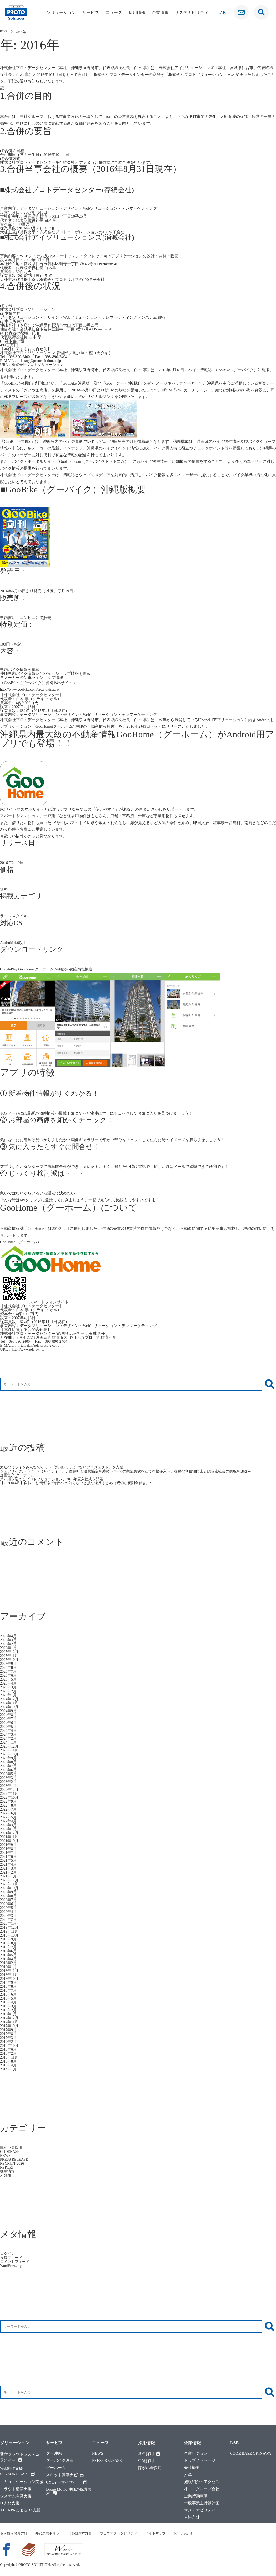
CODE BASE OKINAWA (250, 2454)
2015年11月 (9, 2057)
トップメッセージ (200, 2461)
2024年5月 (9, 1726)
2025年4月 (9, 1683)
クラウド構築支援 (16, 2489)
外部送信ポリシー (52, 2533)
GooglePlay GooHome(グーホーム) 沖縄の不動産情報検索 (49, 969)
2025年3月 (9, 1687)
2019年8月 (9, 1943)
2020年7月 (9, 1900)
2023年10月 (10, 1754)
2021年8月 (9, 1848)
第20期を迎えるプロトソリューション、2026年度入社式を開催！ (57, 1479)
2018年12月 (10, 1971)
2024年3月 (9, 1734)
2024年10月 (10, 1707)
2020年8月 (9, 1896)
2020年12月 (10, 1880)
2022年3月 (9, 1825)
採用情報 (137, 12)
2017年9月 (9, 2030)
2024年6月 (9, 1722)
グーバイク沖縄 (60, 2461)
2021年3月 (9, 1868)
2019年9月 (9, 1939)
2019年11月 (9, 1931)
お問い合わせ (195, 2533)
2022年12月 (10, 1789)
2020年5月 (9, 1908)
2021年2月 (9, 1872)
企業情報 (160, 12)
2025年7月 (9, 1671)
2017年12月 (10, 2018)
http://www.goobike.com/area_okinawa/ (31, 689)
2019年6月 (9, 1951)
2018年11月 (9, 1974)
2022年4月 (9, 1821)
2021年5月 (9, 1860)
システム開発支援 (16, 2496)
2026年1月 (9, 1648)
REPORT (7, 2167)
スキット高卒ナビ (65, 2475)
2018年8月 (9, 1986)
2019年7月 (9, 1947)
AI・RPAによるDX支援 (20, 2510)
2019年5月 (9, 1955)
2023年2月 (9, 1782)
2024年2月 (9, 1738)
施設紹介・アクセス (201, 2482)
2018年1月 (9, 2014)
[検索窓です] (261, 12)
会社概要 (192, 2468)
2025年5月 (9, 1679)
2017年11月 (9, 2022)
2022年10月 (10, 1797)
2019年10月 (10, 1935)
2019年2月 (9, 1963)
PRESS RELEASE (15, 2159)
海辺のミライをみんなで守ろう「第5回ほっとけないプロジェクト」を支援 (66, 1467)
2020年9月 (9, 1892)
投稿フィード (12, 2257)
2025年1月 (9, 1695)
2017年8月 (9, 2034)
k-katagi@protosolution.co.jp (41, 361)
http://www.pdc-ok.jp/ (29, 1349)
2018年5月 (9, 1998)
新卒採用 (149, 2454)
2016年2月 (9, 2053)
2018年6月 (9, 1994)
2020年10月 (10, 1888)
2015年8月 (9, 2061)
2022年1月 (9, 1829)
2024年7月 (9, 1719)
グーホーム (56, 2468)
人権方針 (192, 2517)
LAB (234, 2443)
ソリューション (61, 12)
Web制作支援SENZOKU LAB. (17, 2471)
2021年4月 (9, 1864)
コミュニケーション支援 (21, 2482)
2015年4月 (9, 2065)
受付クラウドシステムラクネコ (19, 2457)
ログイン (8, 2254)
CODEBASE (10, 2151)
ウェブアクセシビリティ (126, 2533)
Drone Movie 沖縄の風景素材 (69, 2492)
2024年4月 (9, 1730)
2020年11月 (9, 1884)
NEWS (5, 2155)
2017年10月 (10, 2026)
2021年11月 (9, 1837)
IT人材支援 (9, 2503)
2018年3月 (9, 2006)
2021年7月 (9, 1852)
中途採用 (146, 2461)
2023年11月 (9, 1750)
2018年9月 (9, 1982)
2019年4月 (9, 1959)
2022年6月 (9, 1813)
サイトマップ (165, 2533)
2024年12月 (10, 1699)
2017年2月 (9, 2041)
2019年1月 (9, 1967)
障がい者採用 (12, 2147)
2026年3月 (9, 1640)
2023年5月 (9, 1774)
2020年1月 (9, 1923)
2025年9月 (9, 1663)
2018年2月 (9, 2010)
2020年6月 (9, 1904)
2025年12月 (10, 1652)
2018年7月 (9, 1990)
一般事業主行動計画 (201, 2503)
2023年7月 (9, 1766)
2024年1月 (9, 1742)
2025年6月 (9, 1675)
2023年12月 (10, 1746)
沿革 (188, 2475)
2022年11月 (9, 1793)
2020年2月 (9, 1919)
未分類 (6, 2175)
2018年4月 (9, 2002)
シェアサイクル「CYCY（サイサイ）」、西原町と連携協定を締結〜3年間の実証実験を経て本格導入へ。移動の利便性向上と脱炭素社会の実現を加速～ (134, 1471)
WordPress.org (11, 2265)
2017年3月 (9, 2037)
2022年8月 (9, 1805)
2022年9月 (9, 1801)
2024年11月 (9, 1703)
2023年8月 (9, 1762)
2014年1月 (9, 2069)
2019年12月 (10, 1927)
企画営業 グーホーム (18, 1475)
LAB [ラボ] (221, 12)
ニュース (113, 12)
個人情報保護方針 (14, 2533)
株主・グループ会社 (201, 2489)
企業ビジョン (196, 2454)
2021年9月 (9, 1845)
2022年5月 (9, 1817)
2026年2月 (9, 1644)
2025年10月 (10, 1659)
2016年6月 (9, 2049)
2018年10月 (10, 1978)
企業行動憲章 (196, 2496)
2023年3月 (9, 1778)
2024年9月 (9, 1711)
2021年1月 (9, 1876)
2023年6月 (9, 1770)
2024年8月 (9, 1715)
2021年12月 (10, 1833)
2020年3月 (9, 1915)
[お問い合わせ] (241, 12)
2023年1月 (9, 1785)
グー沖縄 (54, 2454)
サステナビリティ (191, 12)
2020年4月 (9, 1911)
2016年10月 (10, 2045)
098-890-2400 (20, 357)
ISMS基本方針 (86, 2533)
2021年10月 (10, 1841)
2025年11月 (9, 1656)
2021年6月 (9, 1856)
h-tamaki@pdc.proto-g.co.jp (40, 1345)
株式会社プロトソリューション (39, 365)
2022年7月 (9, 1809)
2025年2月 (9, 1691)
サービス (90, 12)
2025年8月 (9, 1667)
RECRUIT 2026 (13, 2163)
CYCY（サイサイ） (66, 2482)
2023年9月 (9, 1758)
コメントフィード (16, 2261)
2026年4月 (9, 1636)
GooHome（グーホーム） (22, 1242)
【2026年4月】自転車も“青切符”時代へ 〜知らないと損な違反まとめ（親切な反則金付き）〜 (82, 1483)
